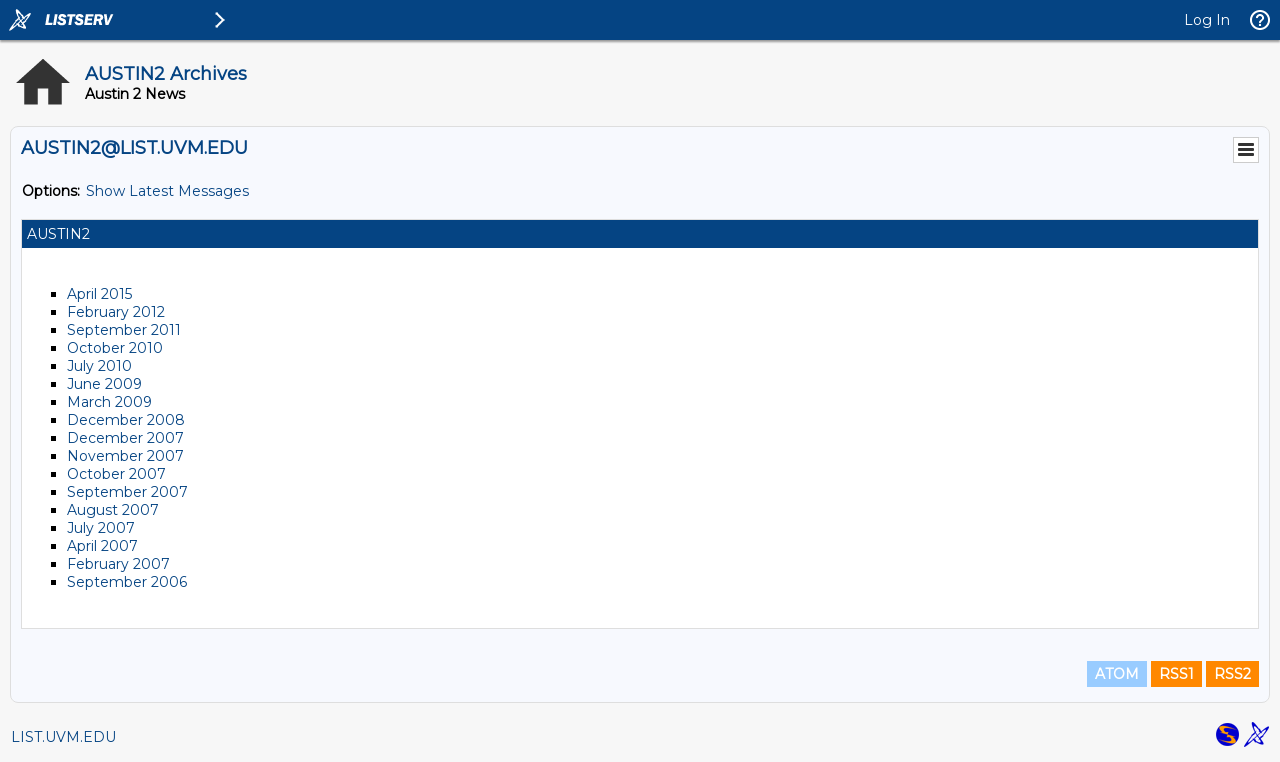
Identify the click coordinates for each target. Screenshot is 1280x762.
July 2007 (101, 528)
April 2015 (99, 294)
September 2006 (127, 582)
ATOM (1117, 674)
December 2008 (126, 420)
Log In (1207, 20)
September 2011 (124, 330)
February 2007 (118, 564)
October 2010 (115, 348)
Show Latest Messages (167, 191)
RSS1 (1176, 674)
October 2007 (116, 474)
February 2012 (116, 312)
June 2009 (104, 384)
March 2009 (109, 402)
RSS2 (1232, 674)
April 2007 (102, 546)
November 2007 (125, 456)
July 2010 (99, 366)
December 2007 (125, 438)
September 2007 (127, 492)
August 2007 (113, 510)
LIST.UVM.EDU (63, 737)
